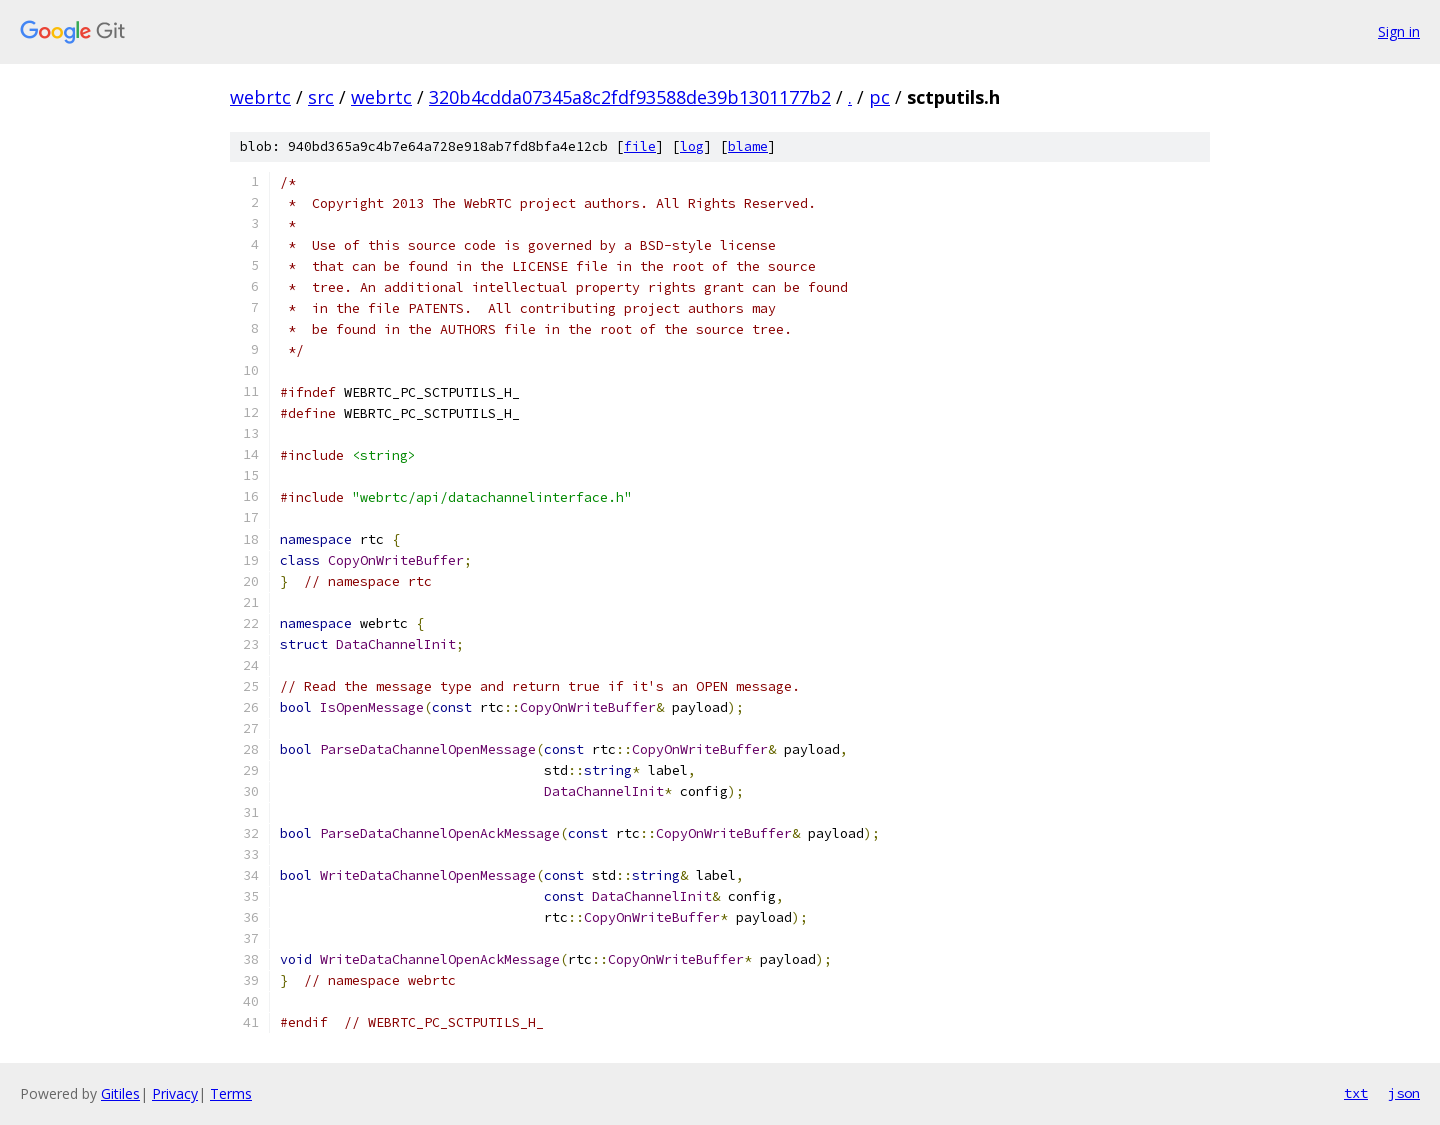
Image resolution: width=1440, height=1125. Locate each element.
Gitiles (120, 1093)
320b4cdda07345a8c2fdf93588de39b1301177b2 (630, 97)
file (640, 146)
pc (879, 97)
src (321, 97)
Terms (231, 1093)
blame (748, 146)
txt (1356, 1093)
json (1404, 1093)
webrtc (260, 97)
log (692, 146)
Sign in (1399, 31)
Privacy (175, 1093)
